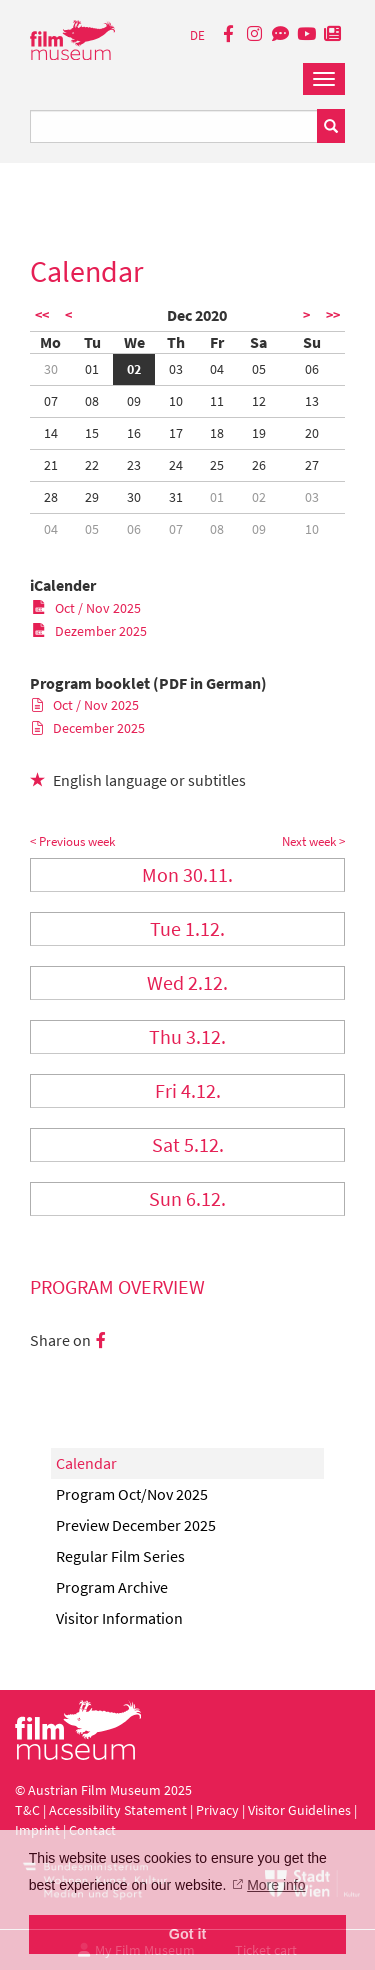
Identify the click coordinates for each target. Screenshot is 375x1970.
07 (51, 401)
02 (134, 369)
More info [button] (276, 1885)
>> (333, 315)
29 (92, 497)
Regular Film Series (120, 1556)
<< (42, 315)
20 (312, 433)
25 (217, 465)
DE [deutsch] (197, 35)
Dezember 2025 (89, 631)
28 (51, 497)
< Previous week (72, 841)
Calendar (86, 1463)
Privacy (217, 1810)
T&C (27, 1810)
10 (176, 401)
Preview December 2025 (136, 1525)
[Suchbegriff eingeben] (174, 126)
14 (51, 433)
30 (51, 369)
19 (259, 433)
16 (134, 433)
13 (312, 401)
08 (92, 401)
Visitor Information (119, 1618)
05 (259, 369)
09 (134, 401)
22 (92, 465)
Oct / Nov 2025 (86, 608)
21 (51, 465)
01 (92, 369)
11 (217, 401)
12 (259, 401)
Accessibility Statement (119, 1810)
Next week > (313, 841)
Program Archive (112, 1587)
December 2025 (88, 728)
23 (134, 465)
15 (92, 433)
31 (176, 497)
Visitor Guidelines (301, 1810)
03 (176, 369)
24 (176, 465)
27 (312, 465)
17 (176, 433)
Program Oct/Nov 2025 (132, 1494)
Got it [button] (188, 1934)
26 (259, 465)
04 (217, 369)
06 (312, 369)
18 (217, 433)
